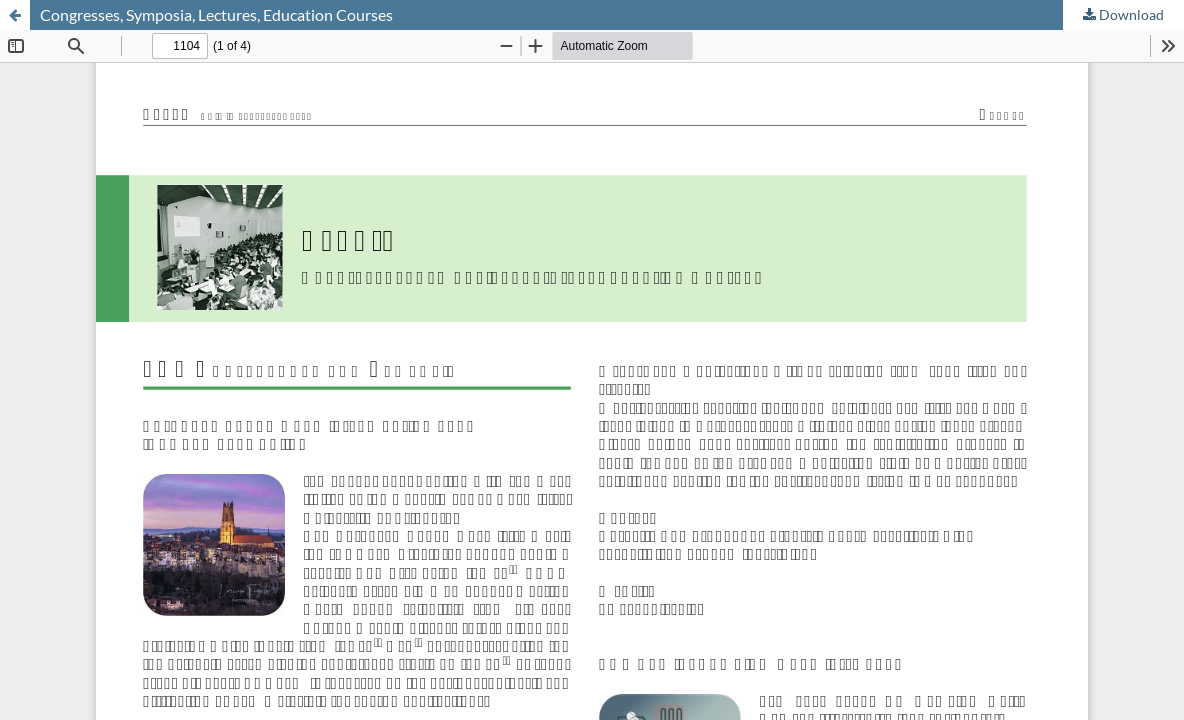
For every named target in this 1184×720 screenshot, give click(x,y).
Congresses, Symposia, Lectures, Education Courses (216, 14)
